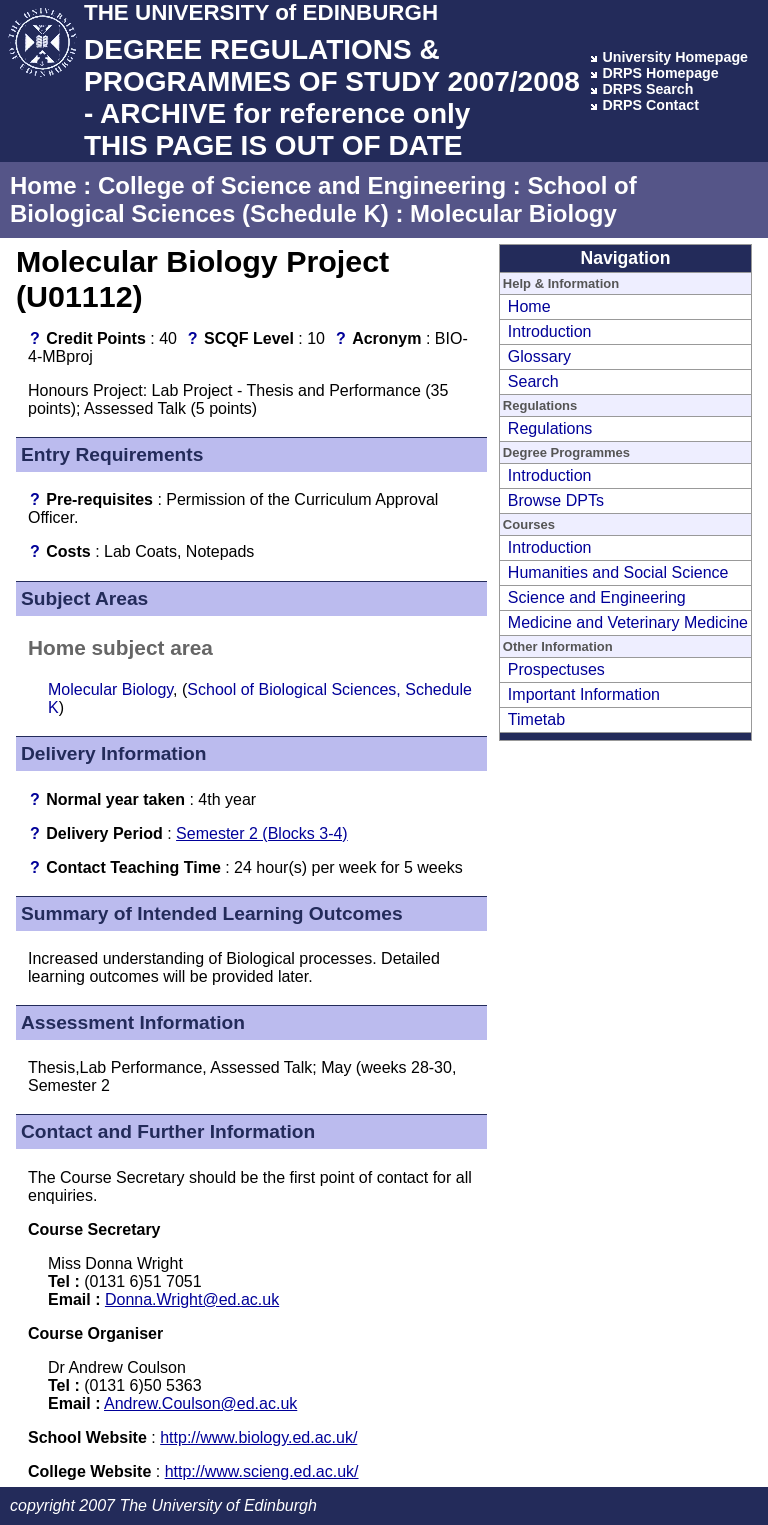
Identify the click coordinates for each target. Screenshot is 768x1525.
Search (533, 381)
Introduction (550, 331)
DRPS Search (647, 89)
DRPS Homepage (660, 73)
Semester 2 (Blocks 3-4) (262, 833)
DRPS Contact (650, 105)
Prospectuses (556, 669)
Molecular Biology (513, 213)
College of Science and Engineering (302, 185)
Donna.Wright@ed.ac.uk (192, 1299)
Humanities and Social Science (618, 572)
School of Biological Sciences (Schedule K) (323, 199)
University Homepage (675, 57)
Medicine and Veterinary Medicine (628, 622)
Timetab (536, 719)
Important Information (584, 694)
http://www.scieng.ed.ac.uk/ (262, 1471)
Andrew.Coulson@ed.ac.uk (200, 1403)
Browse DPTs (556, 500)
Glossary (539, 356)
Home (43, 185)
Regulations (550, 428)
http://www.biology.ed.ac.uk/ (258, 1437)
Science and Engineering (597, 597)
